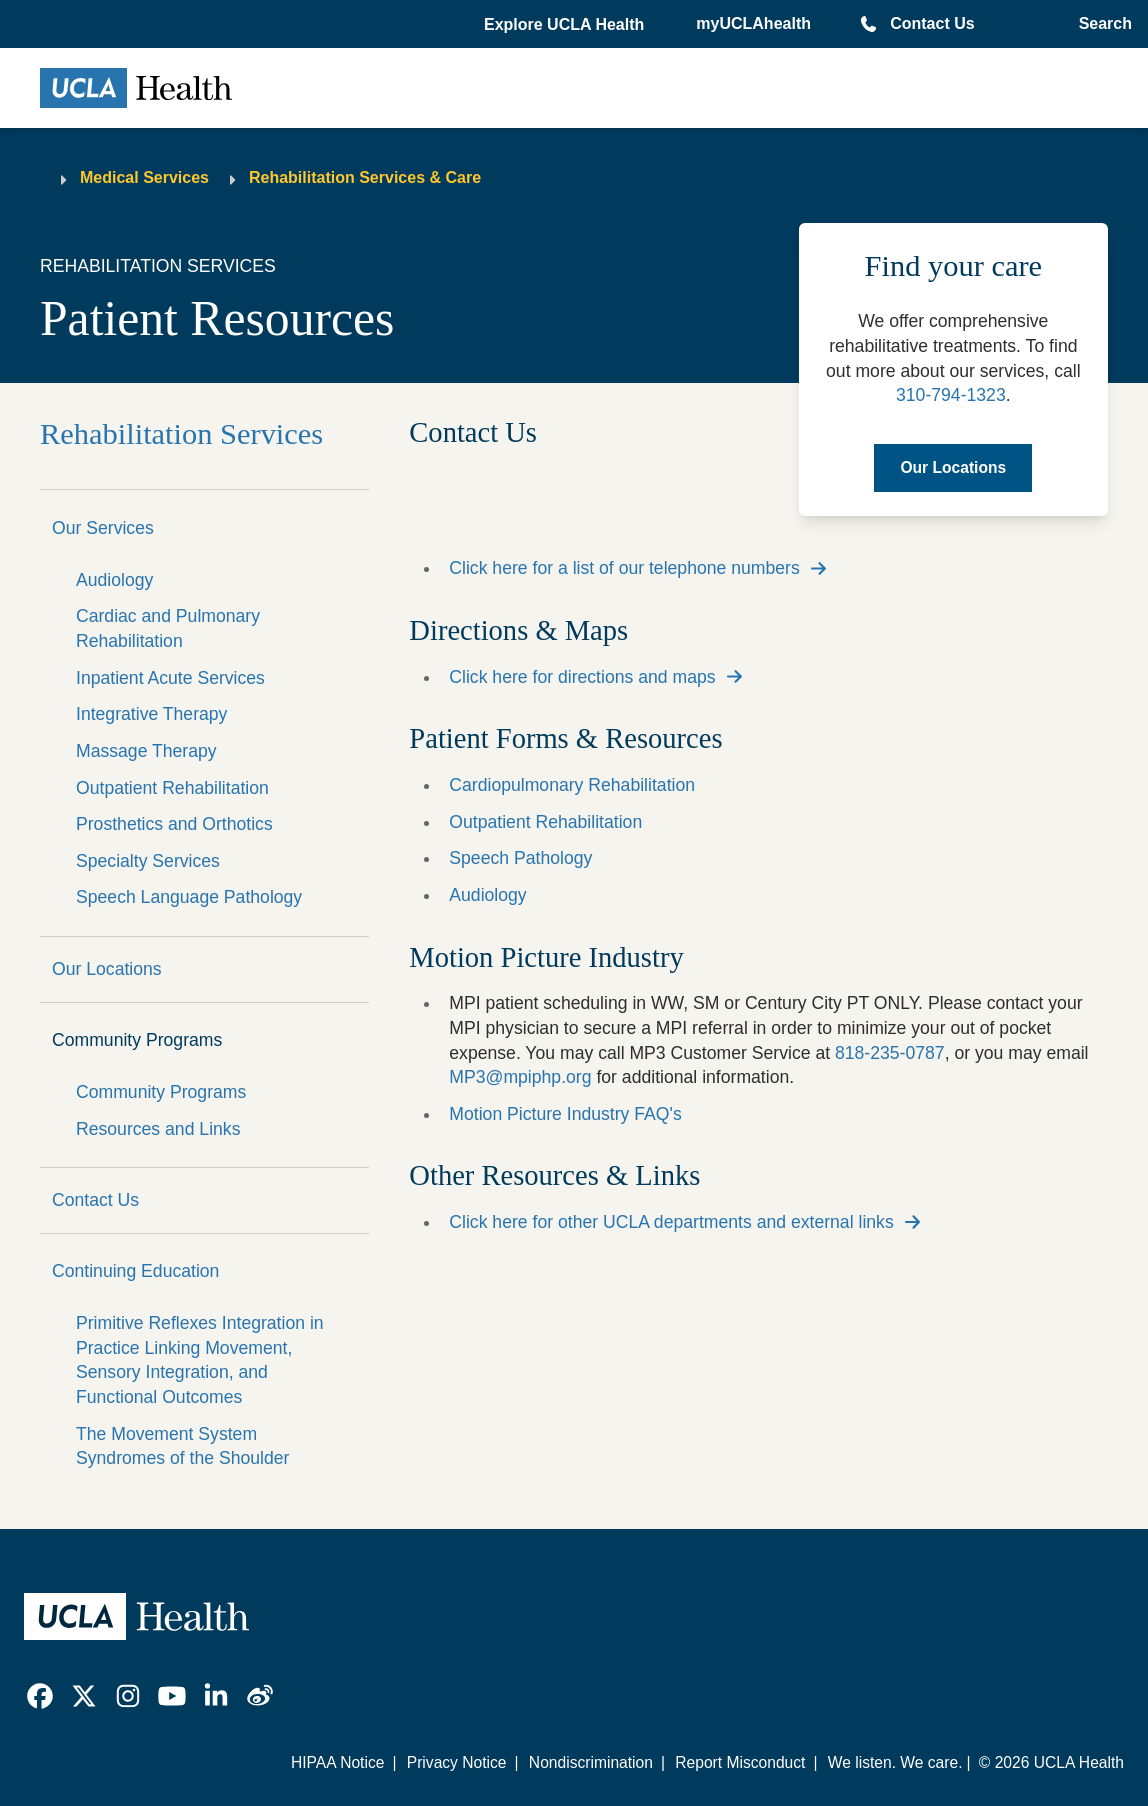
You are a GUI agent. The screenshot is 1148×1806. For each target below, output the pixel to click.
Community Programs (137, 1040)
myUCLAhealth (753, 23)
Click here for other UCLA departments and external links (671, 1222)
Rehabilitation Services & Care (365, 177)
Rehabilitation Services (181, 434)
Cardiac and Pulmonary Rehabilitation (168, 628)
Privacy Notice (457, 1762)
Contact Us (932, 23)
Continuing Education (135, 1271)
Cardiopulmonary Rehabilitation (572, 785)
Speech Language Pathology (189, 897)
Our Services (103, 528)
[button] (566, 25)
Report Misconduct (740, 1762)
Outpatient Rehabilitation (172, 788)
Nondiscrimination (591, 1762)
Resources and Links (158, 1129)
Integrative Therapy (151, 714)
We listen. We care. (895, 1762)
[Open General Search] (1101, 24)
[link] (40, 1696)
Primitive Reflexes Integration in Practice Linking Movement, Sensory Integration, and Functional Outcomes (200, 1360)
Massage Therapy (146, 751)
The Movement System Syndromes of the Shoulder (182, 1446)
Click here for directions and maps (582, 677)
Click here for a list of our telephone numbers (624, 568)
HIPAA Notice (337, 1762)
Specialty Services (148, 861)
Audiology (114, 580)
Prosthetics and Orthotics (174, 824)
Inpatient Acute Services (170, 678)
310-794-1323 (951, 395)
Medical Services (144, 177)
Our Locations (107, 969)
